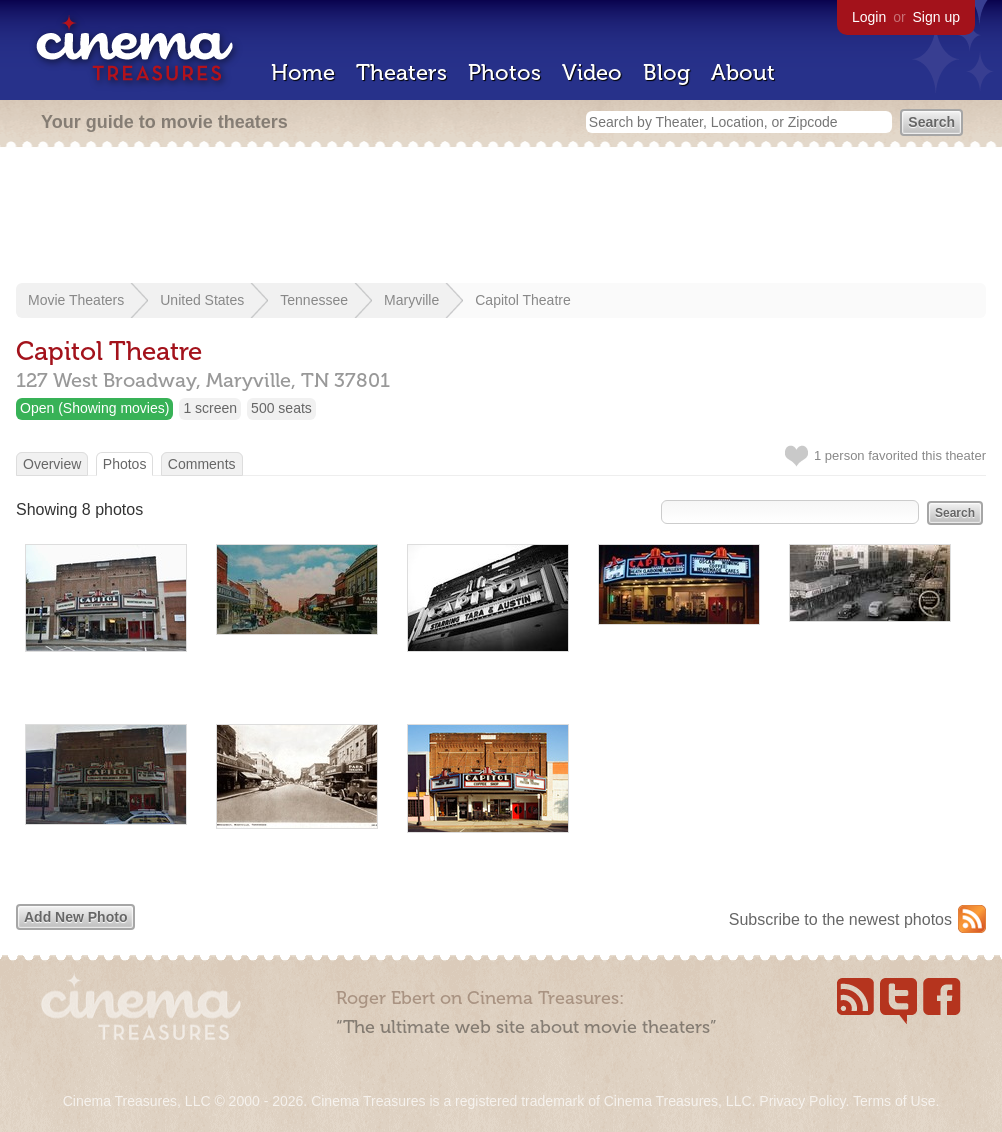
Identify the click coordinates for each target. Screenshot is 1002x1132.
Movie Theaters (76, 300)
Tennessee (314, 300)
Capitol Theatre (522, 300)
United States (202, 300)
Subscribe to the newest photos (840, 919)
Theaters (401, 72)
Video (592, 72)
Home (303, 72)
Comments (202, 464)
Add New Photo (75, 917)
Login (869, 17)
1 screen (210, 408)
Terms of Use (894, 1101)
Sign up (936, 17)
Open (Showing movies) (94, 408)
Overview (52, 464)
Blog (666, 72)
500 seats (281, 408)
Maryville (411, 300)
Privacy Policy (802, 1101)
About (743, 72)
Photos (504, 72)
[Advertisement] (501, 217)
